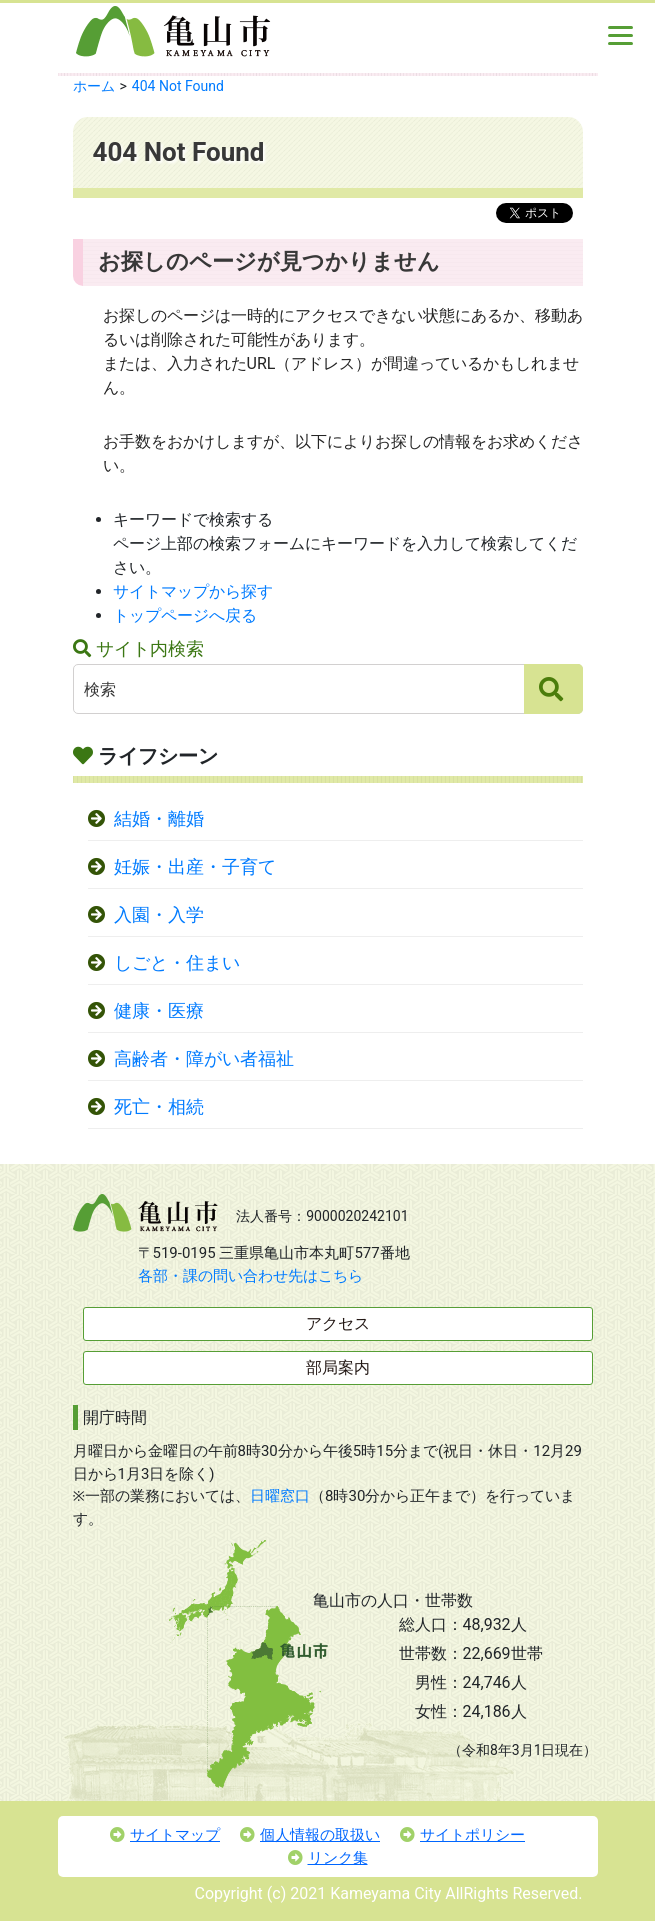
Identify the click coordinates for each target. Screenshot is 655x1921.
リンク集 (328, 1858)
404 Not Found (178, 86)
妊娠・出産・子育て (195, 867)
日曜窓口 (280, 1496)
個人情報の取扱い (310, 1835)
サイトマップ (165, 1835)
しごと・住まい (177, 963)
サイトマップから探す (193, 591)
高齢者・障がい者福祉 (204, 1059)
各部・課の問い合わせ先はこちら (250, 1276)
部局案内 (338, 1367)
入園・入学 (159, 915)
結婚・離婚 (159, 819)
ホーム (94, 86)
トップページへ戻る (185, 615)
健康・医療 (159, 1011)
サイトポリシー (462, 1835)
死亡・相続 (159, 1107)
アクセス (338, 1323)
